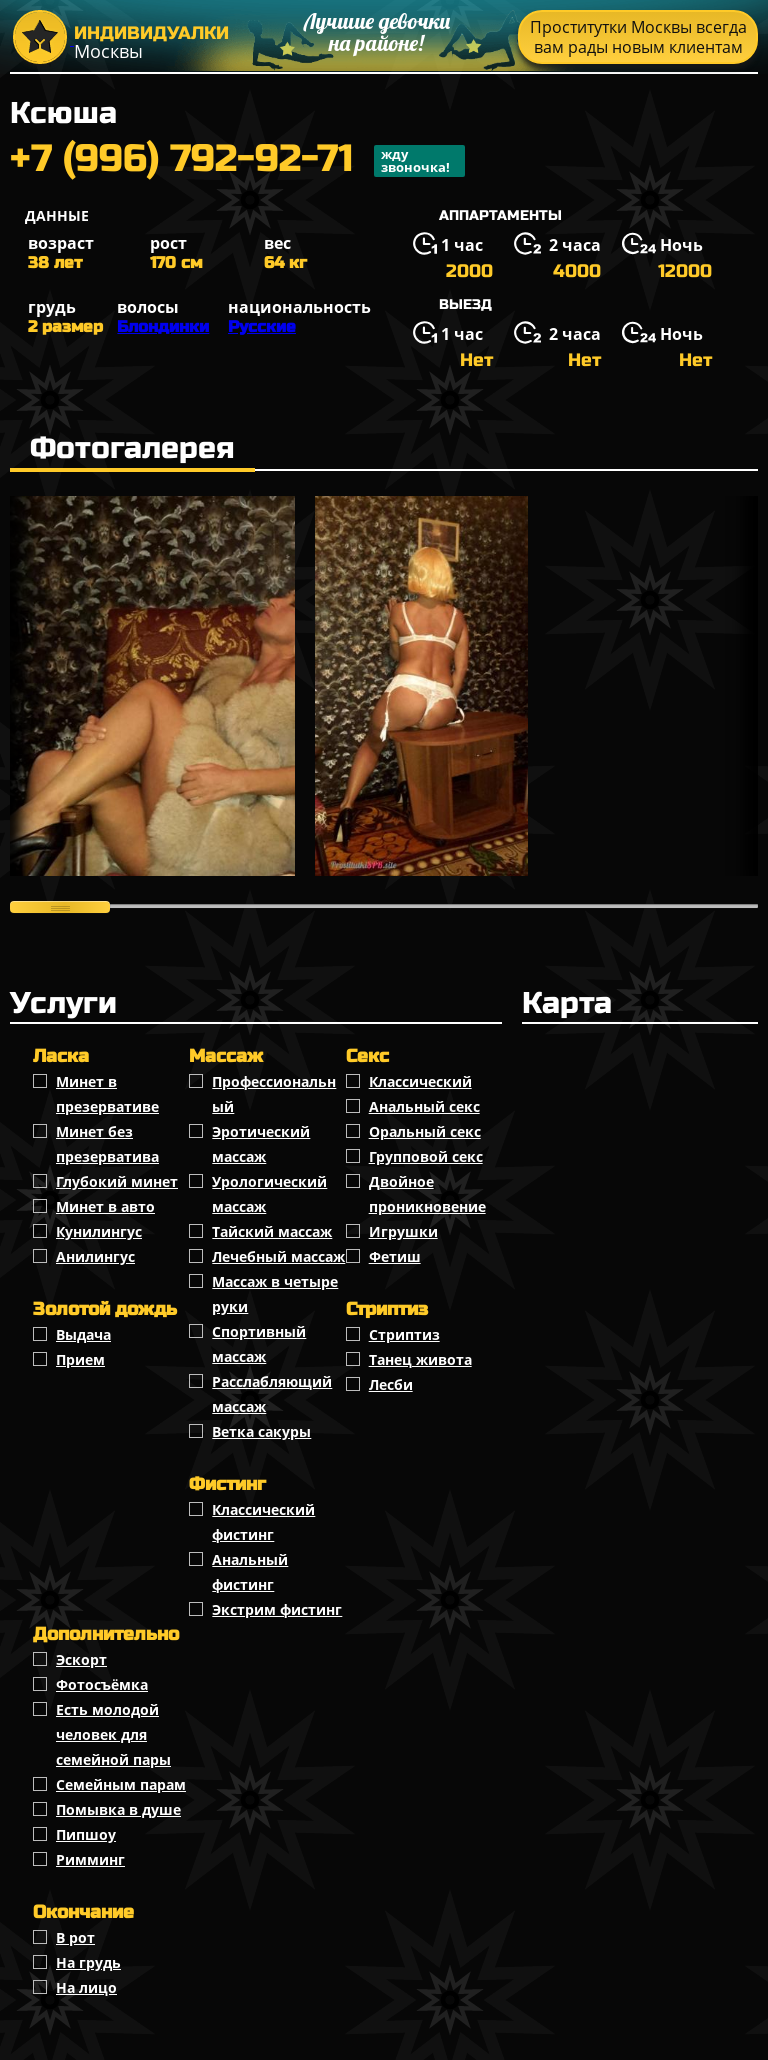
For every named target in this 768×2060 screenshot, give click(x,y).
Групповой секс (426, 1156)
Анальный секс (424, 1106)
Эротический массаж (261, 1144)
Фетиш (395, 1256)
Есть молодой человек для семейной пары (113, 1734)
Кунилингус (99, 1231)
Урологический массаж (269, 1194)
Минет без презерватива (107, 1144)
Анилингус (95, 1256)
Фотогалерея (132, 448)
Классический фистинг (263, 1522)
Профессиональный (274, 1094)
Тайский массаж (272, 1231)
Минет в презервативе (107, 1094)
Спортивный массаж (259, 1344)
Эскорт (81, 1659)
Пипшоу (86, 1834)
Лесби (391, 1384)
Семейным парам (121, 1784)
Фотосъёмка (102, 1684)
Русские (262, 326)
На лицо (86, 1987)
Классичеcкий (420, 1081)
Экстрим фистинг (277, 1609)
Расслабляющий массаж (272, 1394)
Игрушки (403, 1231)
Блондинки (163, 326)
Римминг (90, 1859)
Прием (80, 1359)
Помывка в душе (118, 1809)
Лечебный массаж (278, 1256)
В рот (75, 1937)
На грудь (88, 1962)
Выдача (83, 1334)
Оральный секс (425, 1131)
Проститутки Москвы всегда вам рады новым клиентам (638, 37)
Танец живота (420, 1359)
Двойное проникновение (427, 1194)
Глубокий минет (117, 1181)
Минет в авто (105, 1206)
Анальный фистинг (250, 1572)
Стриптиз (404, 1334)
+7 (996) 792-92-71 (237, 161)
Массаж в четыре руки (275, 1294)
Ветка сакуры (261, 1431)
